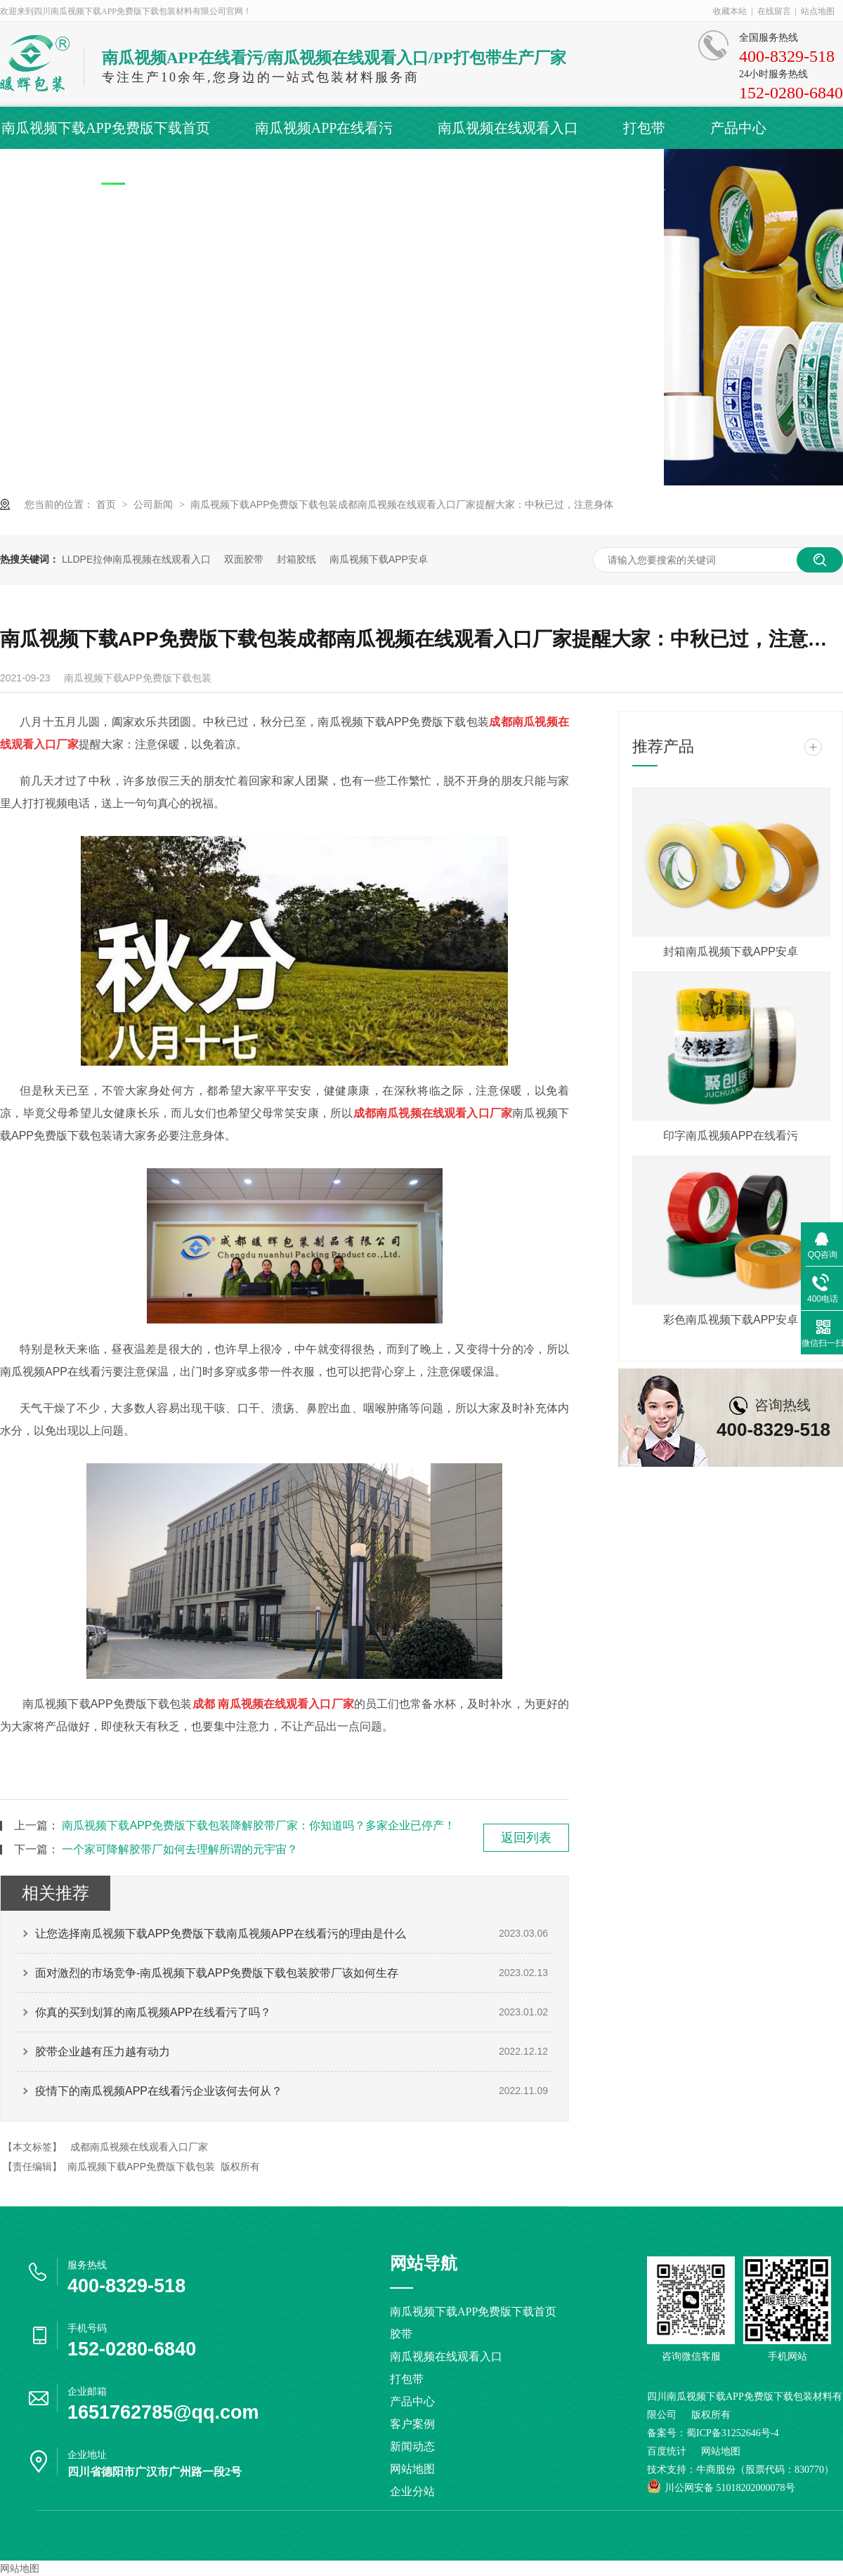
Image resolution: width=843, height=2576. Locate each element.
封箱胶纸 (296, 559)
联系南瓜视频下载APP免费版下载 (560, 170)
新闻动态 (131, 170)
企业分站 (412, 2491)
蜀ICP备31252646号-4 (732, 2433)
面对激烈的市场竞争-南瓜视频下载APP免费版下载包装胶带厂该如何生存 (216, 1973)
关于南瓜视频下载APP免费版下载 (308, 170)
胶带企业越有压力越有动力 (102, 2052)
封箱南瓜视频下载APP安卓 (730, 951)
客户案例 (29, 170)
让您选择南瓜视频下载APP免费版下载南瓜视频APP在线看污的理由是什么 (220, 1934)
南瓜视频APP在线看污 (324, 128)
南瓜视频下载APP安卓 (378, 559)
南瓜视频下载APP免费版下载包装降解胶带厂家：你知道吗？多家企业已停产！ (258, 1825)
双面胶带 (243, 559)
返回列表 (526, 1838)
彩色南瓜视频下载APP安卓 (730, 1320)
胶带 (401, 2334)
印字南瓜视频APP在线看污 (730, 1136)
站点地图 (818, 11)
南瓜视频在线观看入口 (508, 128)
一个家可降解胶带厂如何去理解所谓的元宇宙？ (180, 1849)
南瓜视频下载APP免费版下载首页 (105, 128)
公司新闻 (154, 504)
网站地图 (412, 2469)
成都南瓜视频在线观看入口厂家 (139, 2146)
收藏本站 (730, 11)
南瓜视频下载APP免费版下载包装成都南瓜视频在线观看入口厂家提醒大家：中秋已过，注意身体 (401, 504)
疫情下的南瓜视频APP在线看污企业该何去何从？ (158, 2091)
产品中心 (738, 128)
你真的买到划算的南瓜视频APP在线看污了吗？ (153, 2012)
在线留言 (774, 11)
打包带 (644, 128)
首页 (107, 504)
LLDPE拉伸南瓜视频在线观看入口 (136, 559)
